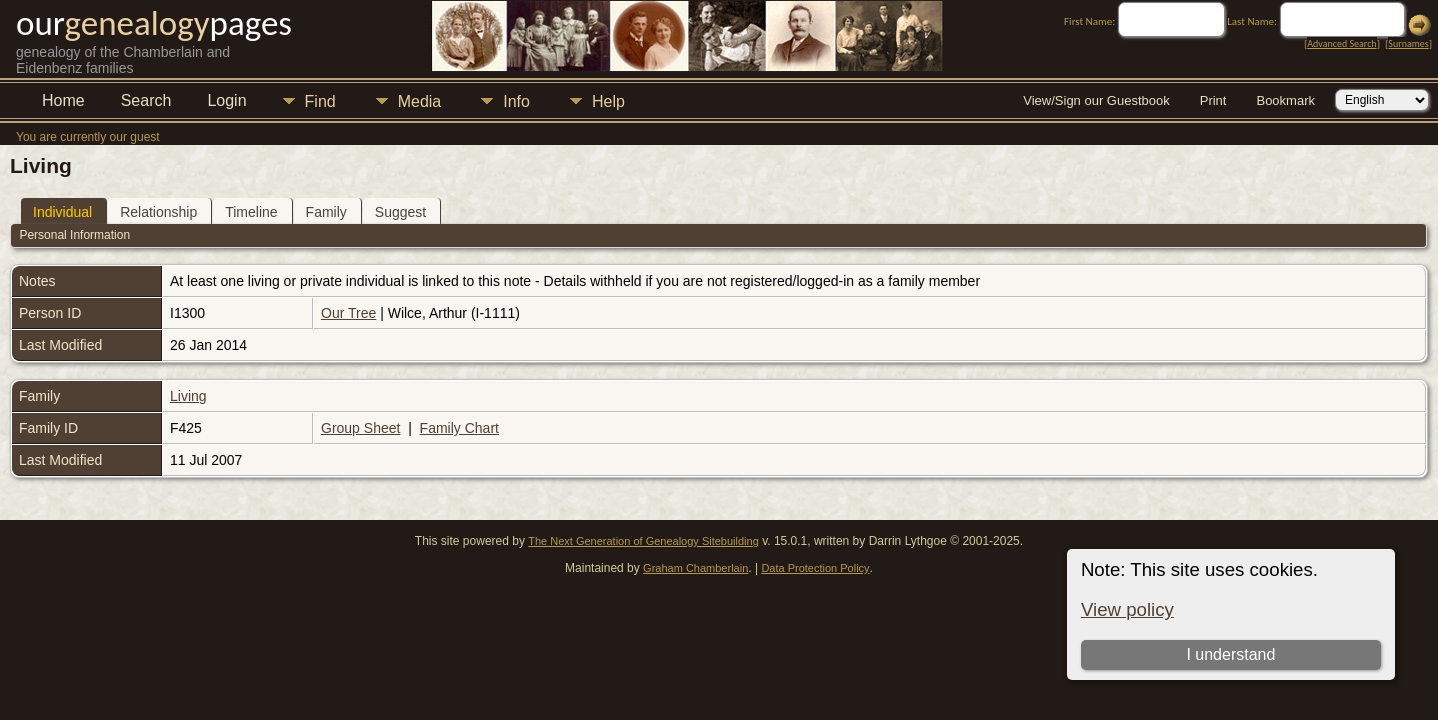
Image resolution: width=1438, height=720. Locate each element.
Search (146, 100)
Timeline (251, 212)
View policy (1127, 609)
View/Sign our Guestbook (1096, 100)
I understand (1230, 654)
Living (188, 396)
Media (420, 101)
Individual (62, 212)
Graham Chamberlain (695, 568)
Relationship (158, 212)
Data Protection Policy (815, 568)
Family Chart (459, 428)
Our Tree (348, 313)
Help (608, 101)
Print (1213, 100)
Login (226, 100)
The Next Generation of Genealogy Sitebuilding (643, 541)
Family (326, 212)
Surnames (1408, 43)
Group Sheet (360, 428)
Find (320, 101)
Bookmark (1285, 100)
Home (63, 100)
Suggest (400, 212)
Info (516, 101)
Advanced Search (1341, 43)
